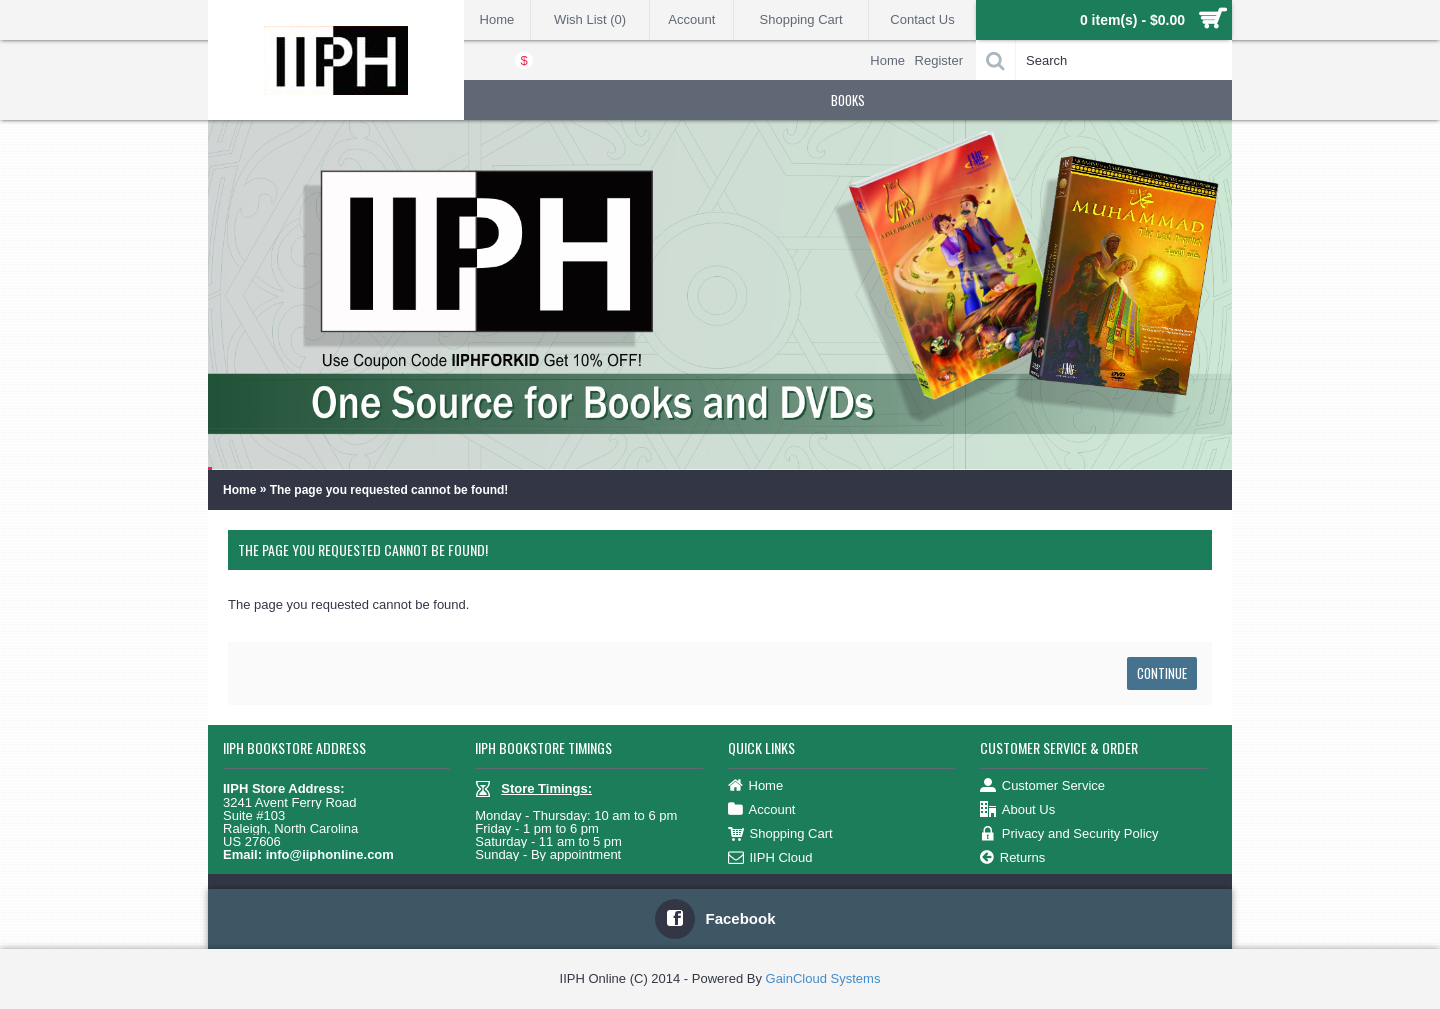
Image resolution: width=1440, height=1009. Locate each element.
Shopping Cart (780, 834)
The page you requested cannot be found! (389, 490)
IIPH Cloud (770, 858)
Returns (1013, 858)
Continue (1162, 673)
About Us (1017, 810)
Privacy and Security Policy (1069, 834)
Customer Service (1042, 786)
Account (762, 810)
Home (239, 490)
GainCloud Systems (823, 978)
